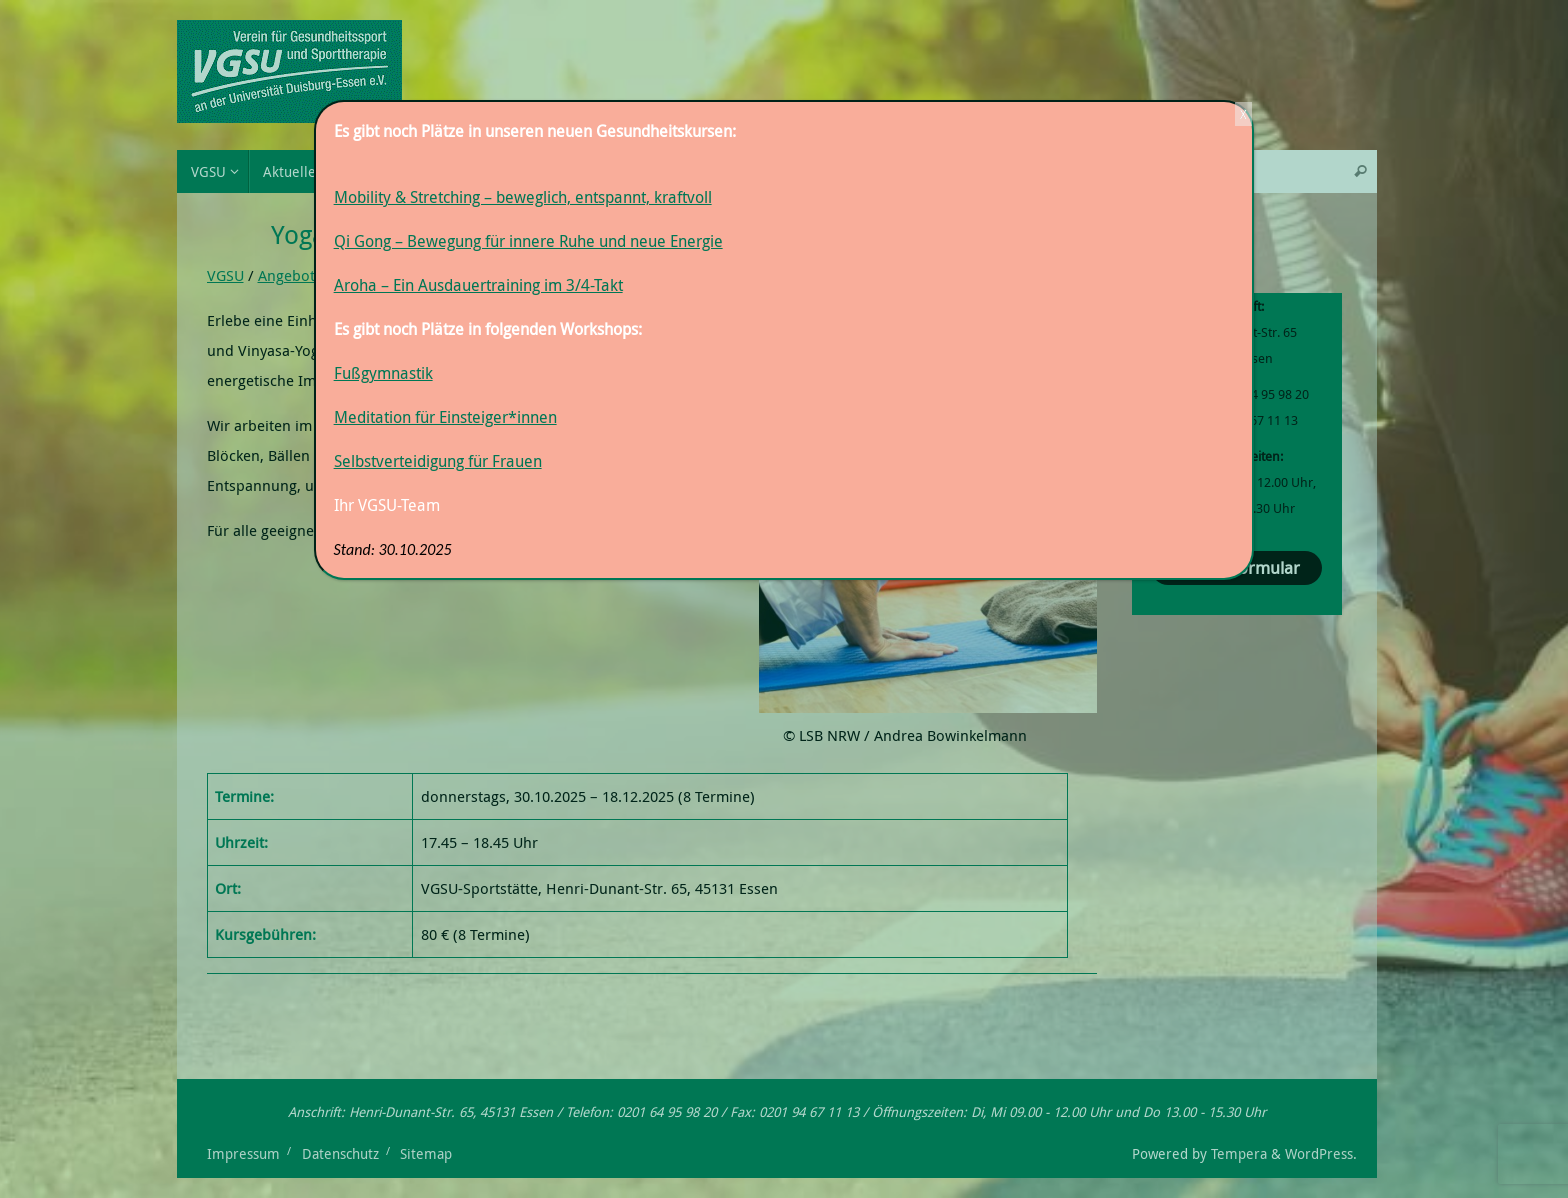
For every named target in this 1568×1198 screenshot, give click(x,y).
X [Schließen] (1243, 114)
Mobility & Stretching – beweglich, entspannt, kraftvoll (523, 197)
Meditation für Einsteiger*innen (445, 417)
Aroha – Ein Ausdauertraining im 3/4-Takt (478, 285)
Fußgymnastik (383, 373)
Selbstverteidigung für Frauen (438, 461)
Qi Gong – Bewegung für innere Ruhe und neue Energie (528, 241)
